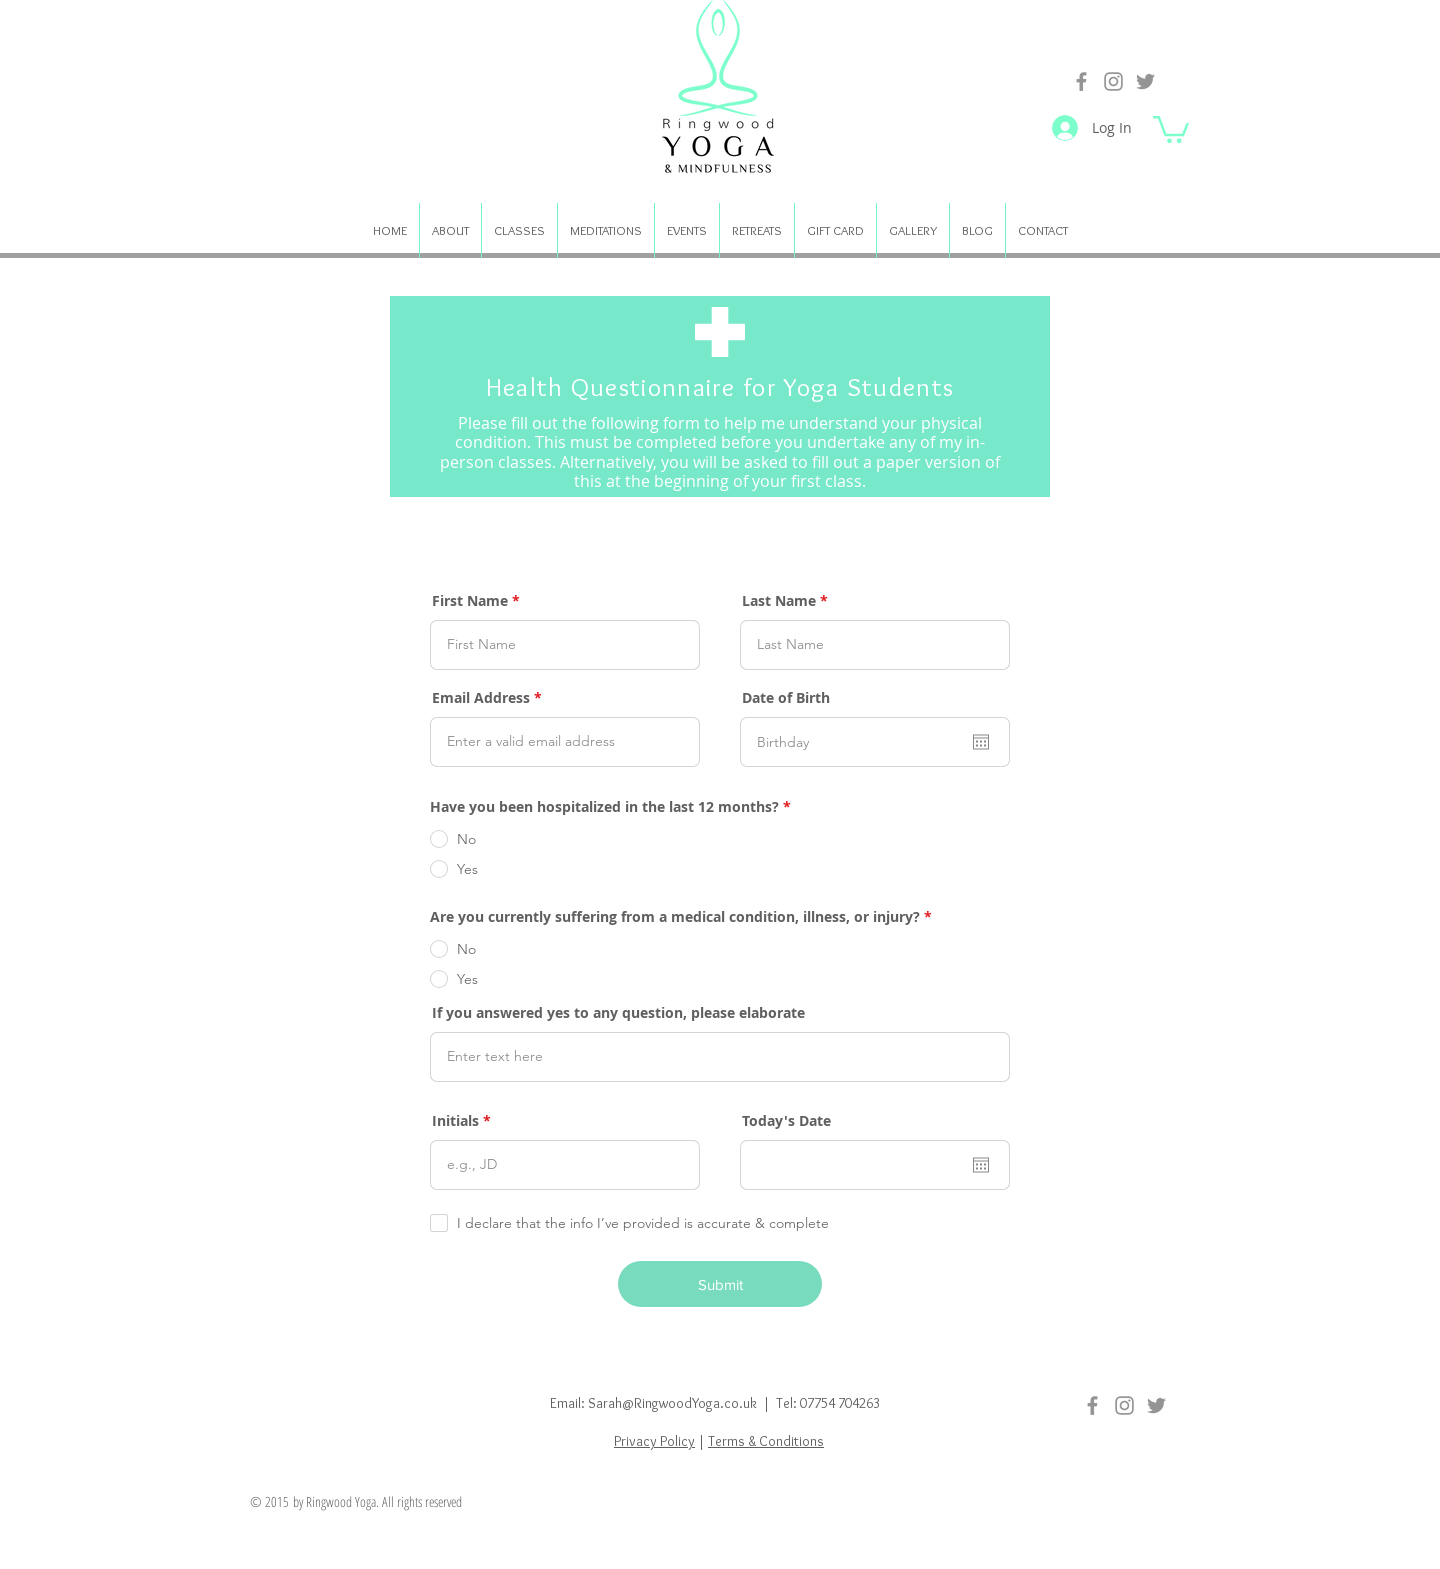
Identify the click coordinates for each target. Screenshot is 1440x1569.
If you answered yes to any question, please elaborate (618, 1013)
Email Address (481, 698)
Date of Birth (786, 698)
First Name (470, 601)
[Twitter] (1145, 81)
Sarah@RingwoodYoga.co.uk (672, 1403)
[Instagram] (1113, 81)
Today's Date (786, 1121)
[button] (1171, 128)
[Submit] (720, 1284)
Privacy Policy (654, 1441)
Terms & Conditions (766, 1441)
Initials (455, 1121)
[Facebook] (1081, 81)
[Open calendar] (981, 742)
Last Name (779, 601)
